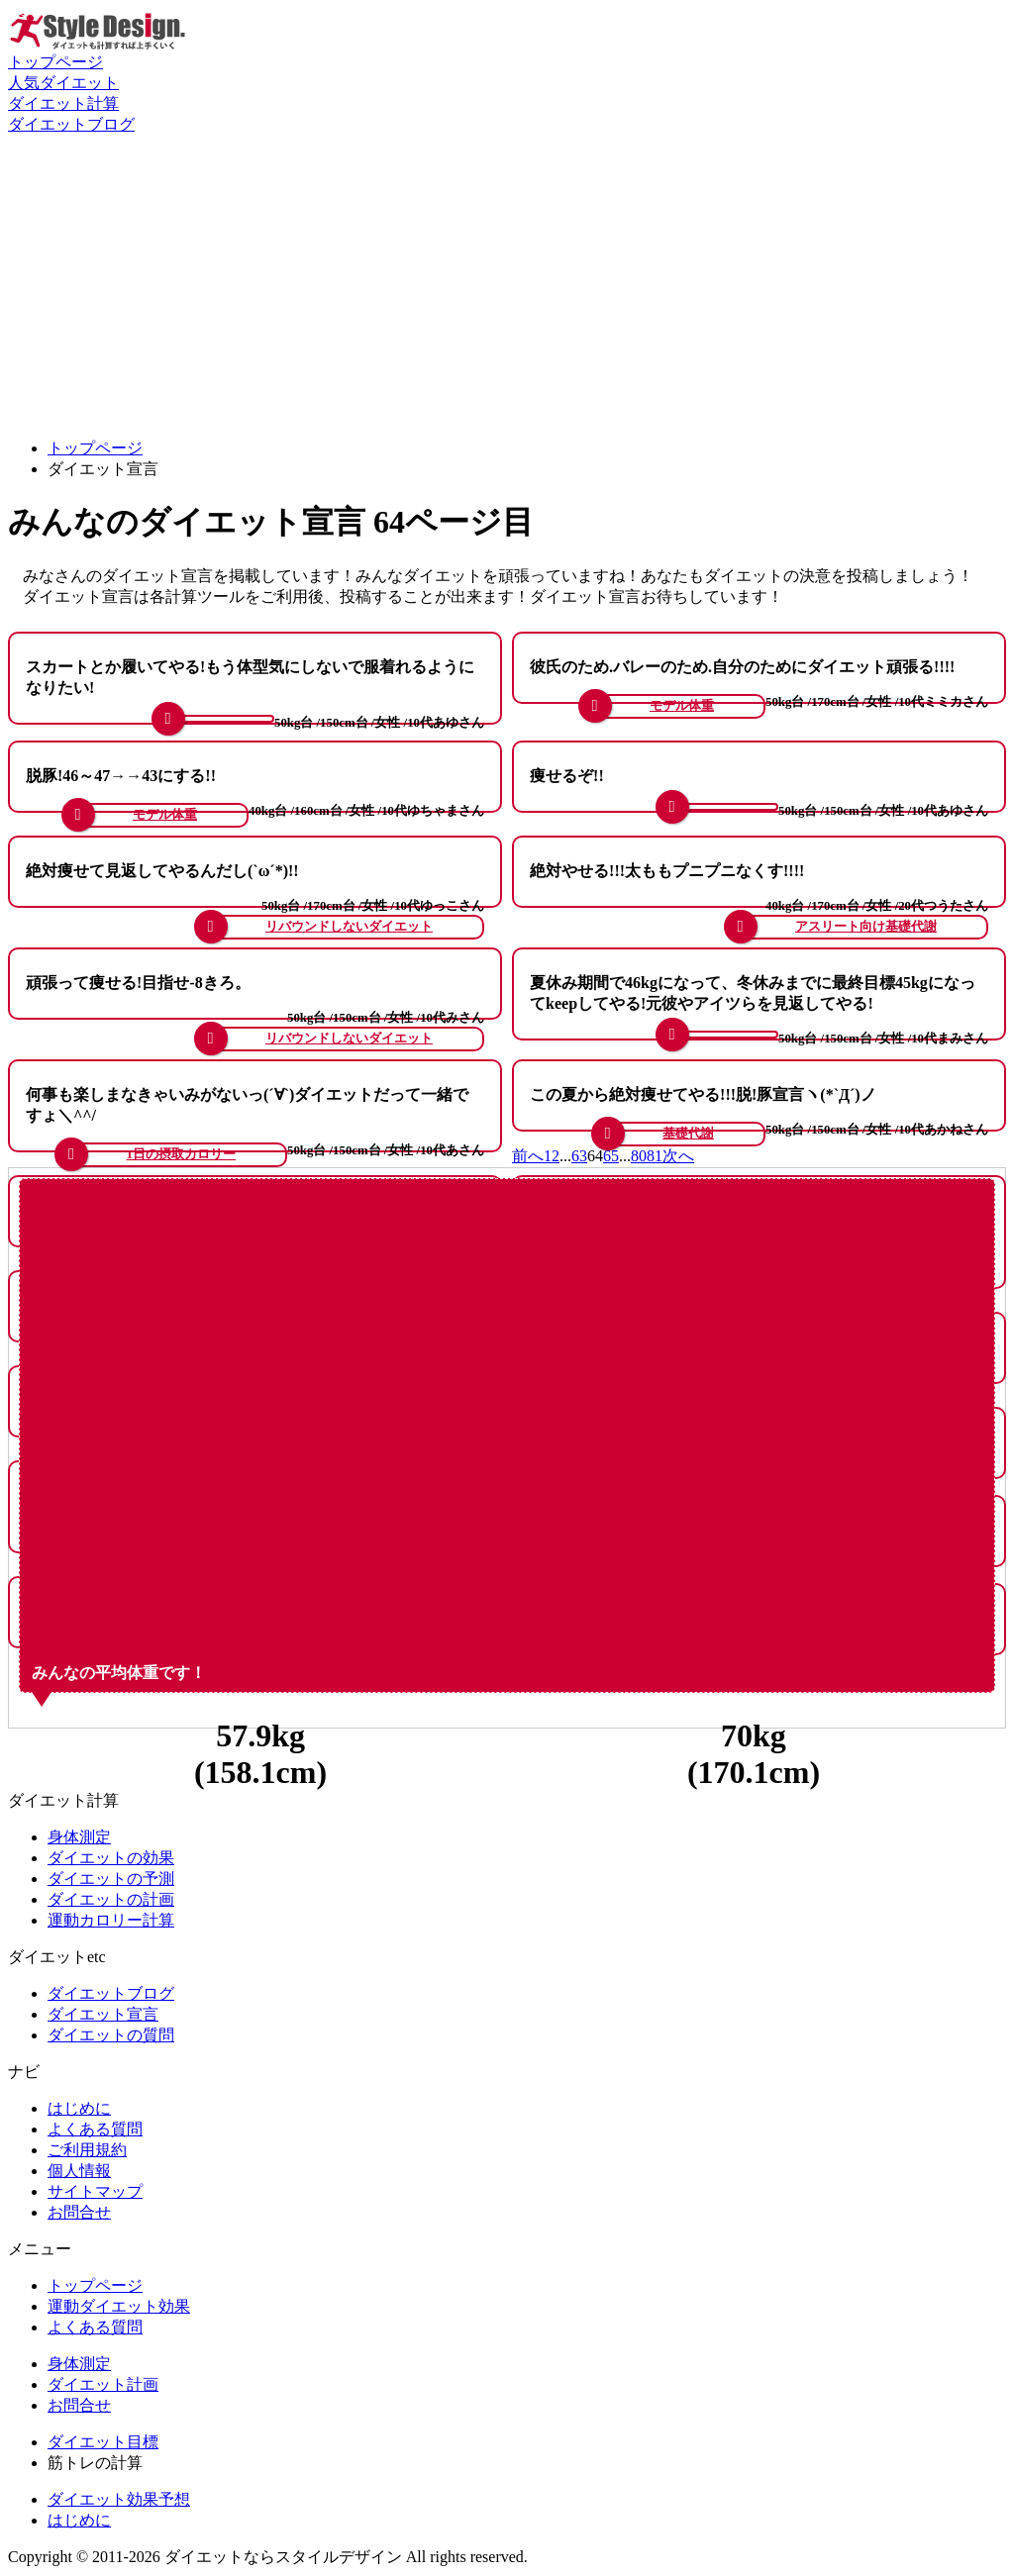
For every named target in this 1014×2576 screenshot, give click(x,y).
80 (639, 1155)
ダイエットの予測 (111, 1878)
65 (611, 1155)
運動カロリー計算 (111, 1920)
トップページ (55, 61)
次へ (678, 1155)
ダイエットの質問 (111, 2035)
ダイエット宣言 (103, 2014)
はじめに (79, 2108)
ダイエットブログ (71, 124)
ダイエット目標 (103, 2441)
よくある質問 (95, 2129)
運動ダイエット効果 (119, 2306)
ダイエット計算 (63, 103)
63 (579, 1155)
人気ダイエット (63, 82)
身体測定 (79, 1837)
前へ (528, 1155)
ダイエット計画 (103, 2384)
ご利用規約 (87, 2149)
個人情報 (79, 2170)
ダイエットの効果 (111, 1857)
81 (654, 1155)
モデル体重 (682, 706)
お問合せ (79, 2212)
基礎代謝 (688, 1133)
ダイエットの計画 (111, 1899)
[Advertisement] (507, 284)
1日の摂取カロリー (181, 1154)
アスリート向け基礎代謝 (866, 927)
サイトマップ (95, 2191)
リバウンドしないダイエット (349, 927)
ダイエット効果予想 (119, 2499)
